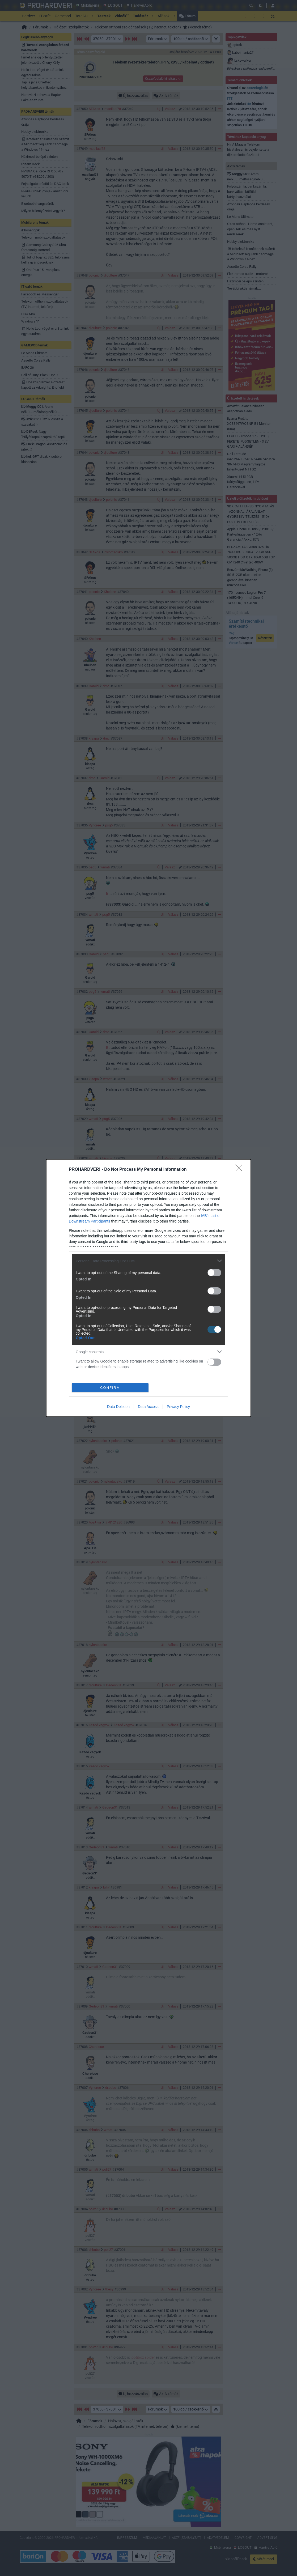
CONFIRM (110, 1388)
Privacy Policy (178, 1406)
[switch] (214, 1272)
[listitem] (148, 1261)
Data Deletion (118, 1406)
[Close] (240, 1170)
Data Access (148, 1406)
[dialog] (148, 1288)
